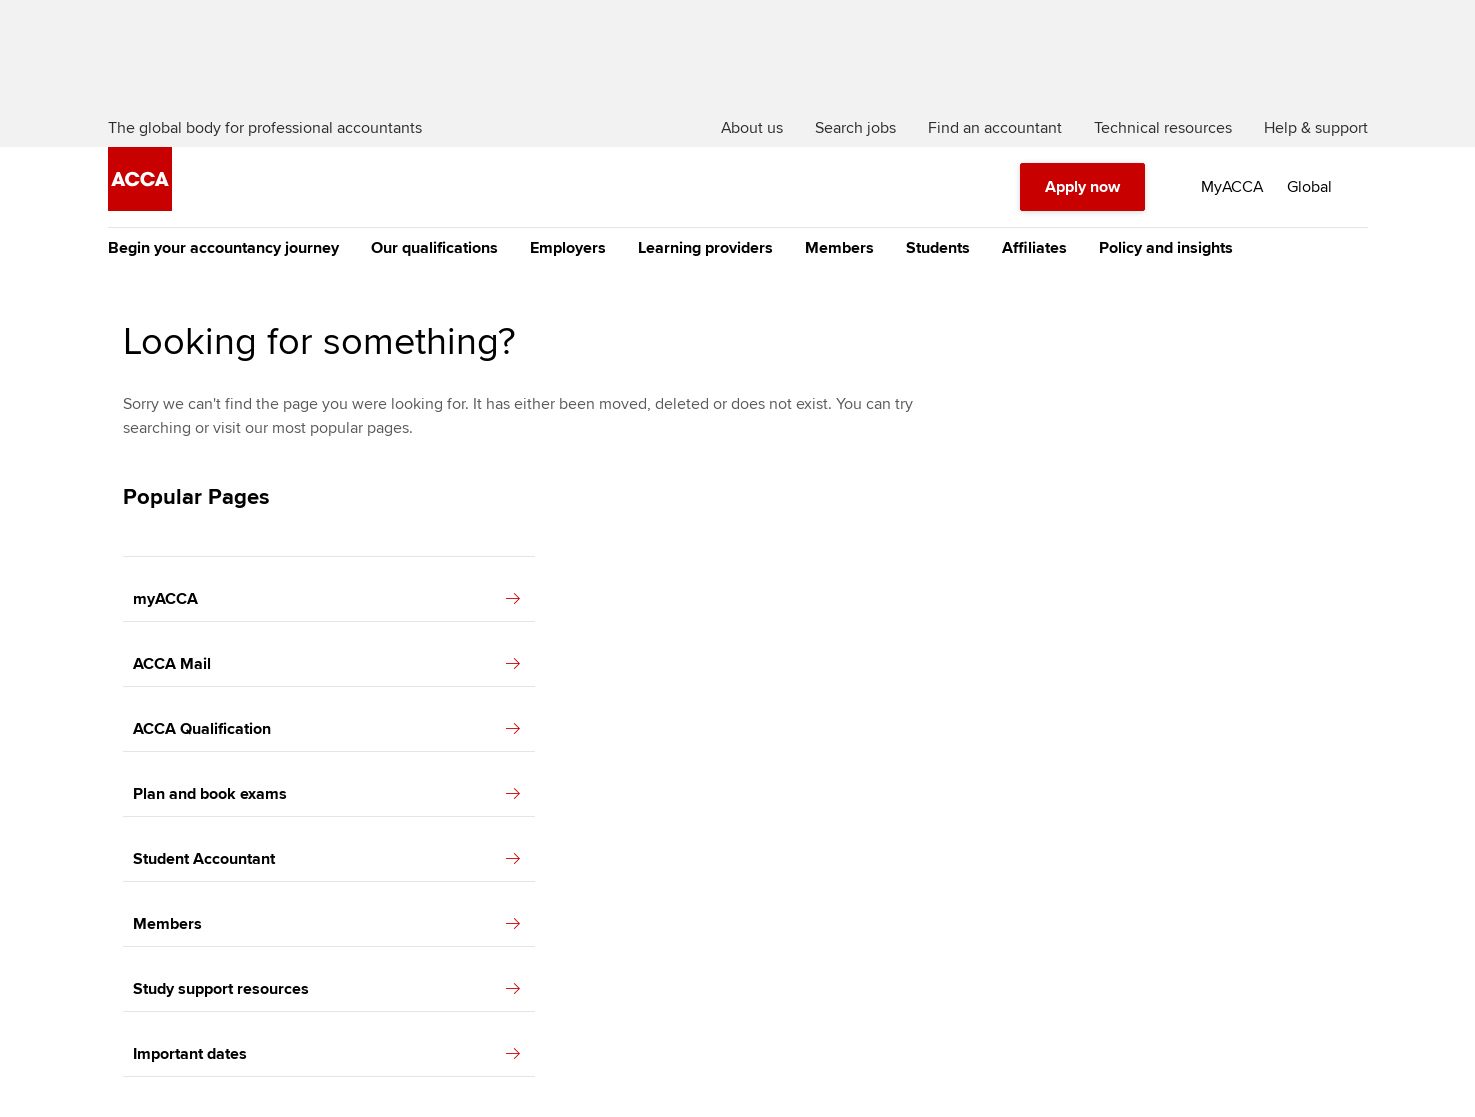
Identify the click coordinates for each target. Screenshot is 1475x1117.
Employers (568, 248)
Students (938, 248)
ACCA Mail (327, 664)
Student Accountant (327, 859)
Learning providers (705, 248)
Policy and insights (1166, 248)
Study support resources (327, 989)
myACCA (327, 599)
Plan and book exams (327, 794)
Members (839, 248)
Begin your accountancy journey (223, 248)
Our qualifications (434, 248)
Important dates (327, 1054)
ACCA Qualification (327, 729)
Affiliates (1034, 248)
